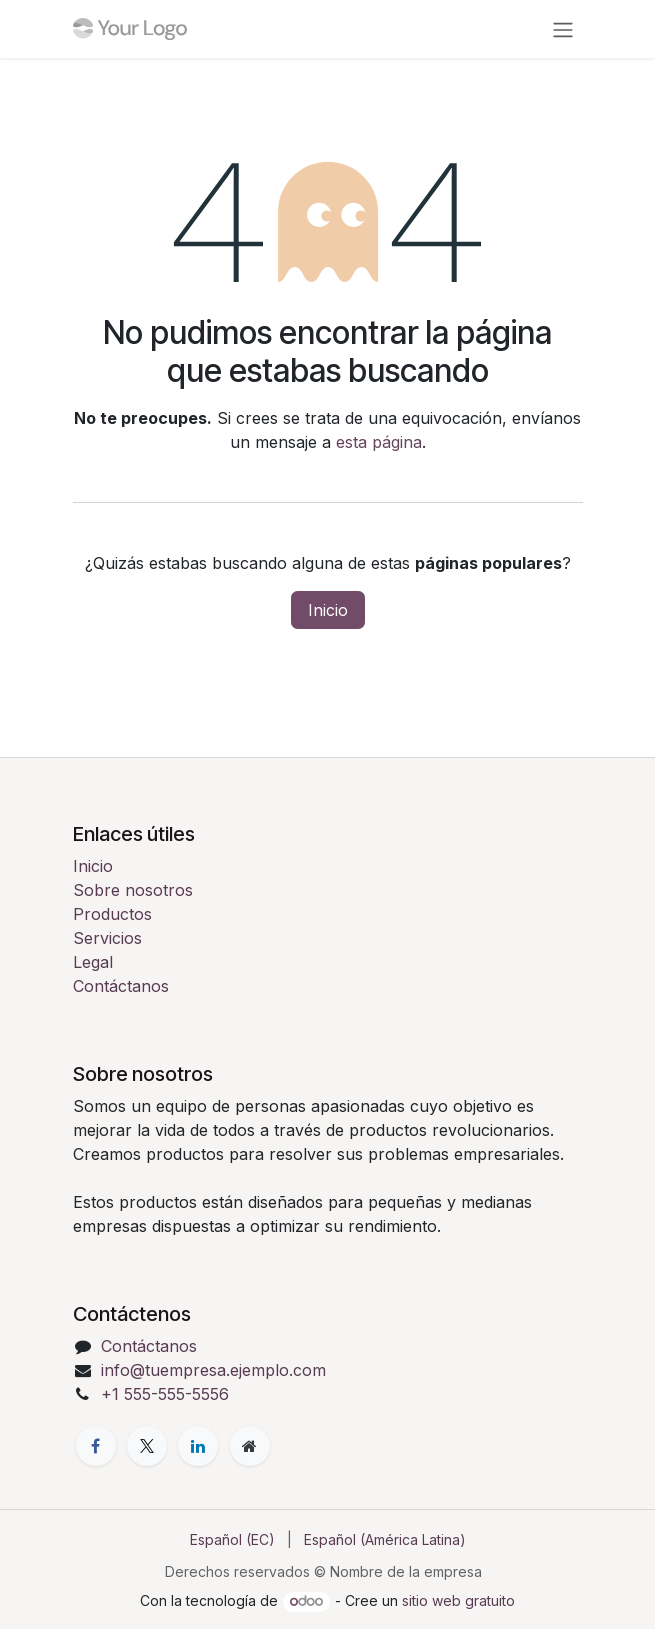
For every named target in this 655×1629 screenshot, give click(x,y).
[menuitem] (232, 1539)
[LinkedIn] (198, 1446)
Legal (93, 962)
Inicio (328, 610)
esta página (379, 442)
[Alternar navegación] (563, 29)
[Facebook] (96, 1446)
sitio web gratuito (458, 1600)
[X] (147, 1446)
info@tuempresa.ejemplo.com (213, 1370)
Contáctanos (121, 986)
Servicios (107, 938)
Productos (112, 914)
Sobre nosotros (133, 890)
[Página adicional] (250, 1446)
